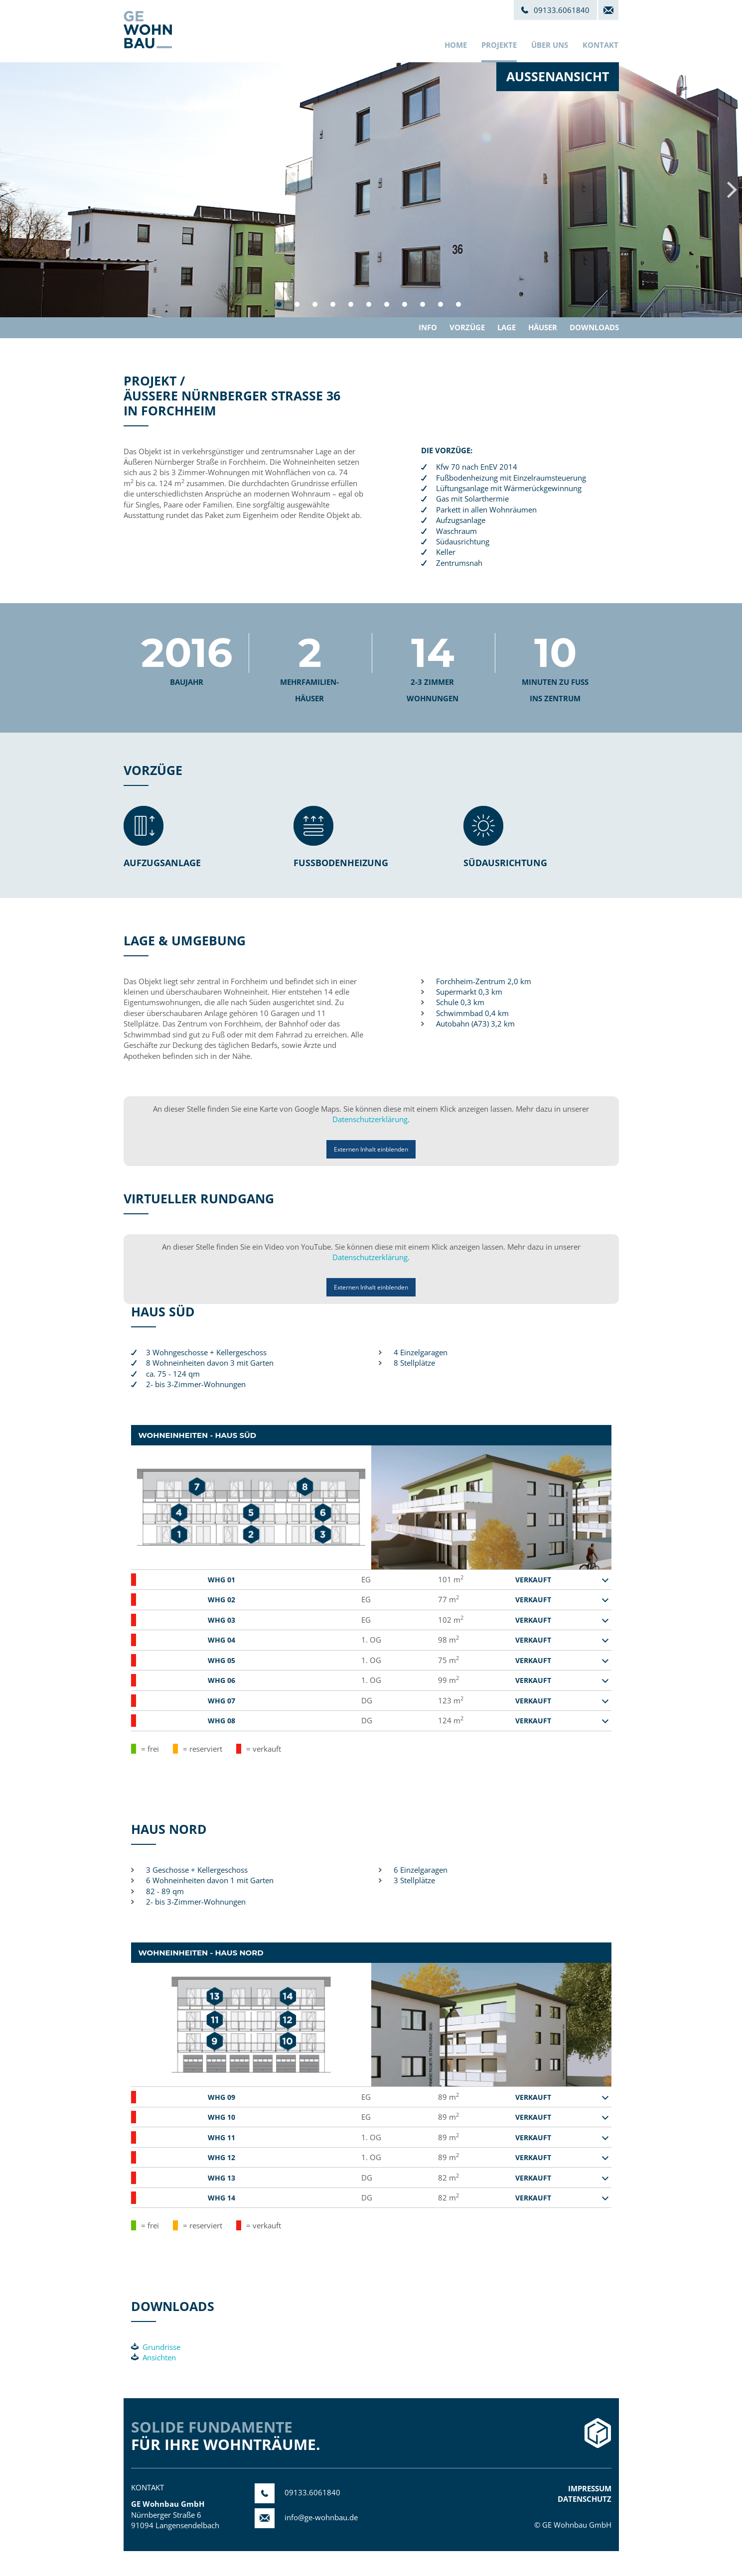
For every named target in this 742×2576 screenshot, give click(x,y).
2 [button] (297, 304)
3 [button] (314, 304)
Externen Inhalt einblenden (371, 1149)
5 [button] (350, 304)
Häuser (542, 327)
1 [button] (279, 304)
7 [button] (386, 304)
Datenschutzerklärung (370, 1119)
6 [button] (368, 304)
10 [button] (440, 304)
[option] (371, 189)
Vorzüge (467, 327)
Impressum (589, 2488)
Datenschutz (584, 2499)
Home (456, 45)
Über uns (549, 45)
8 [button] (404, 304)
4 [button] (332, 304)
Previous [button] (10, 190)
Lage (506, 327)
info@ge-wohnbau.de (306, 2517)
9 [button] (422, 304)
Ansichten (153, 2357)
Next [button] (732, 190)
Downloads (594, 327)
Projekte (499, 45)
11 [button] (458, 304)
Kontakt (600, 45)
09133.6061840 (297, 2492)
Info (428, 327)
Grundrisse (155, 2347)
